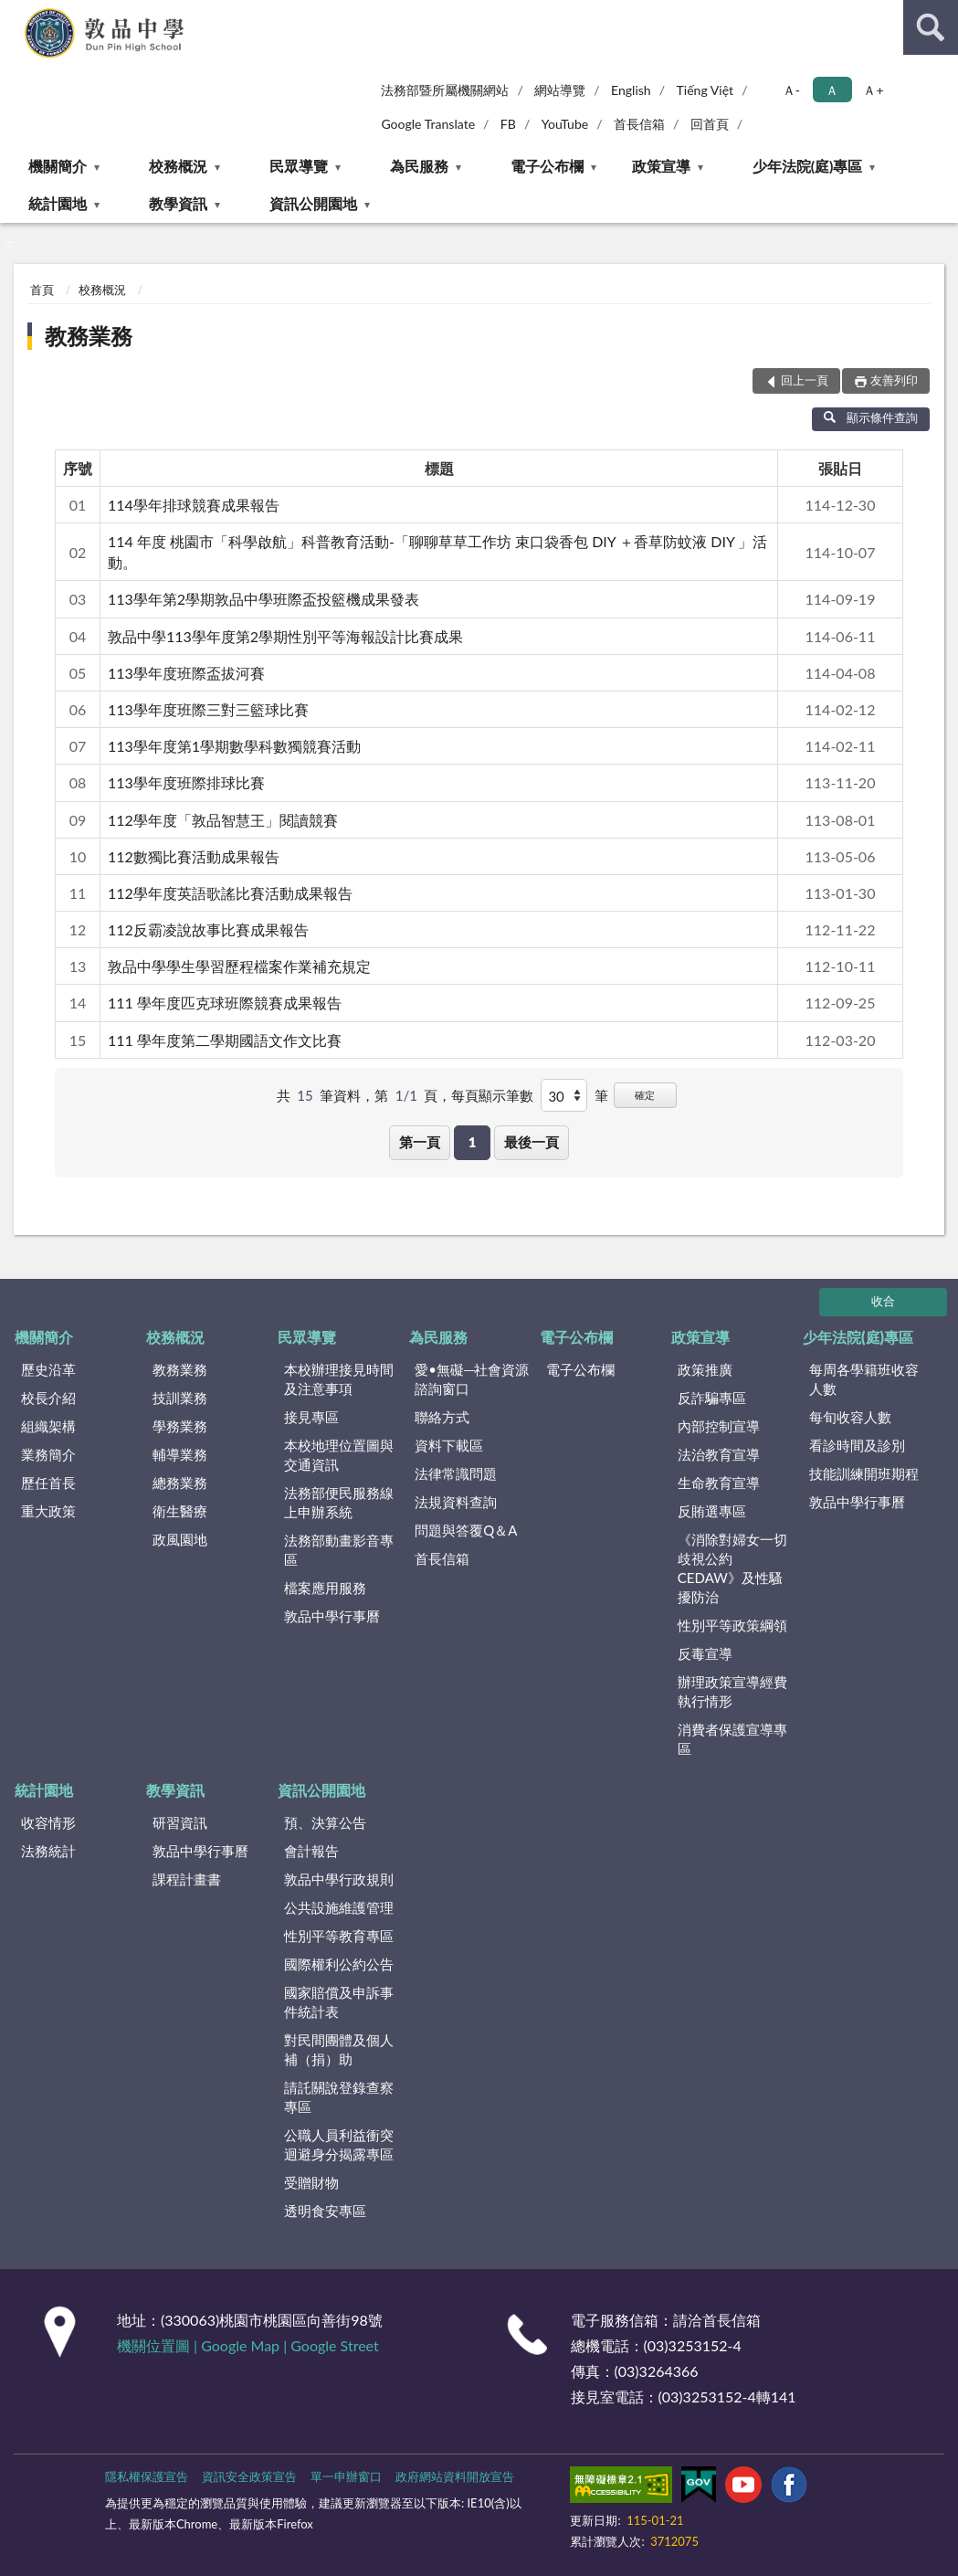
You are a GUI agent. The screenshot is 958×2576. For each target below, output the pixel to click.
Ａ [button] (832, 90)
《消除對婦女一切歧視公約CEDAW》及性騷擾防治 (732, 1568)
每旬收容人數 (850, 1417)
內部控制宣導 (719, 1426)
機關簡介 (57, 165)
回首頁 (709, 124)
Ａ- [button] (791, 90)
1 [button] (472, 1142)
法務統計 (48, 1850)
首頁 (42, 289)
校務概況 (178, 165)
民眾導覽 (298, 165)
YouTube (565, 124)
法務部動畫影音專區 (339, 1550)
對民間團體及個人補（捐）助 (339, 2049)
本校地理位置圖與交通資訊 (339, 1455)
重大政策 (48, 1511)
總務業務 (180, 1482)
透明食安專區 (325, 2210)
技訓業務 (180, 1397)
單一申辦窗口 (346, 2476)
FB (508, 124)
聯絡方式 (442, 1417)
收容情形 (48, 1822)
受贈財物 (311, 2182)
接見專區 (311, 1417)
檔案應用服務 (325, 1587)
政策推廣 (705, 1369)
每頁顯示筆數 (492, 1095)
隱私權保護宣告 (146, 2476)
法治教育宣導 (719, 1454)
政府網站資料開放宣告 (454, 2476)
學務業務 (180, 1426)
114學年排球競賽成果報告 (193, 504)
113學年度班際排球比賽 (186, 782)
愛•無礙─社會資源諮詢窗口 (472, 1379)
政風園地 (180, 1539)
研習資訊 (180, 1822)
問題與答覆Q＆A (466, 1530)
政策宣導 (661, 165)
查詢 (930, 27)
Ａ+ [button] (873, 90)
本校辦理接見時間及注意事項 (339, 1379)
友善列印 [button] (894, 380)
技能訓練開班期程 (864, 1473)
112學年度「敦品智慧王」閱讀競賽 (223, 820)
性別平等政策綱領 (732, 1625)
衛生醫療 (180, 1511)
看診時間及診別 (857, 1445)
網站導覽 (559, 90)
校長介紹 (48, 1397)
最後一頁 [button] (531, 1142)
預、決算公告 (325, 1822)
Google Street (334, 2345)
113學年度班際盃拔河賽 (186, 672)
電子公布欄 (547, 165)
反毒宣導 (705, 1653)
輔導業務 (180, 1454)
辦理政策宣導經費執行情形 (732, 1691)
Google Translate (428, 124)
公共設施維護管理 (339, 1907)
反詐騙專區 (712, 1397)
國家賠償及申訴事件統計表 (339, 2002)
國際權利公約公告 (339, 1964)
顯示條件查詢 (871, 417)
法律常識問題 (456, 1473)
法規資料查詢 (456, 1502)
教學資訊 (178, 203)
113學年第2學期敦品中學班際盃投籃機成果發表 (263, 598)
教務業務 (88, 335)
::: (14, 13)
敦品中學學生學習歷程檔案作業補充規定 (239, 966)
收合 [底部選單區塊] (883, 1300)
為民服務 (419, 165)
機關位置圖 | (159, 2345)
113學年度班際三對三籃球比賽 (208, 709)
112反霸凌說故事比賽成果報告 (208, 929)
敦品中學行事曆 (332, 1616)
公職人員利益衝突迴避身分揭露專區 (339, 2144)
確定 (645, 1095)
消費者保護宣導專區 (732, 1739)
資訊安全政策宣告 (249, 2476)
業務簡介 (48, 1454)
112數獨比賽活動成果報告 (193, 856)
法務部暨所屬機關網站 (445, 90)
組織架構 (48, 1426)
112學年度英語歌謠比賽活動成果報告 (230, 893)
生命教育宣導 (719, 1482)
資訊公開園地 (313, 203)
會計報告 (311, 1850)
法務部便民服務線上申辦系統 (339, 1502)
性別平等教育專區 (339, 1935)
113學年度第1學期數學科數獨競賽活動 (234, 746)
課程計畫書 (187, 1879)
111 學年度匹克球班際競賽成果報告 (225, 1002)
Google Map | (245, 2345)
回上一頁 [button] (804, 380)
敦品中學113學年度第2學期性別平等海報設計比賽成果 (285, 636)
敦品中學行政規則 (339, 1879)
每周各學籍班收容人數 (864, 1379)
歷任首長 (48, 1482)
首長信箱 (639, 124)
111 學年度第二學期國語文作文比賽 (225, 1040)
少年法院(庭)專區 (808, 165)
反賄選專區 (712, 1511)
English (631, 90)
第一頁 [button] (419, 1142)
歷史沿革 (48, 1369)
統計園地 (57, 203)
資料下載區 (449, 1445)
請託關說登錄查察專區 (339, 2097)
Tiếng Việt (705, 90)
